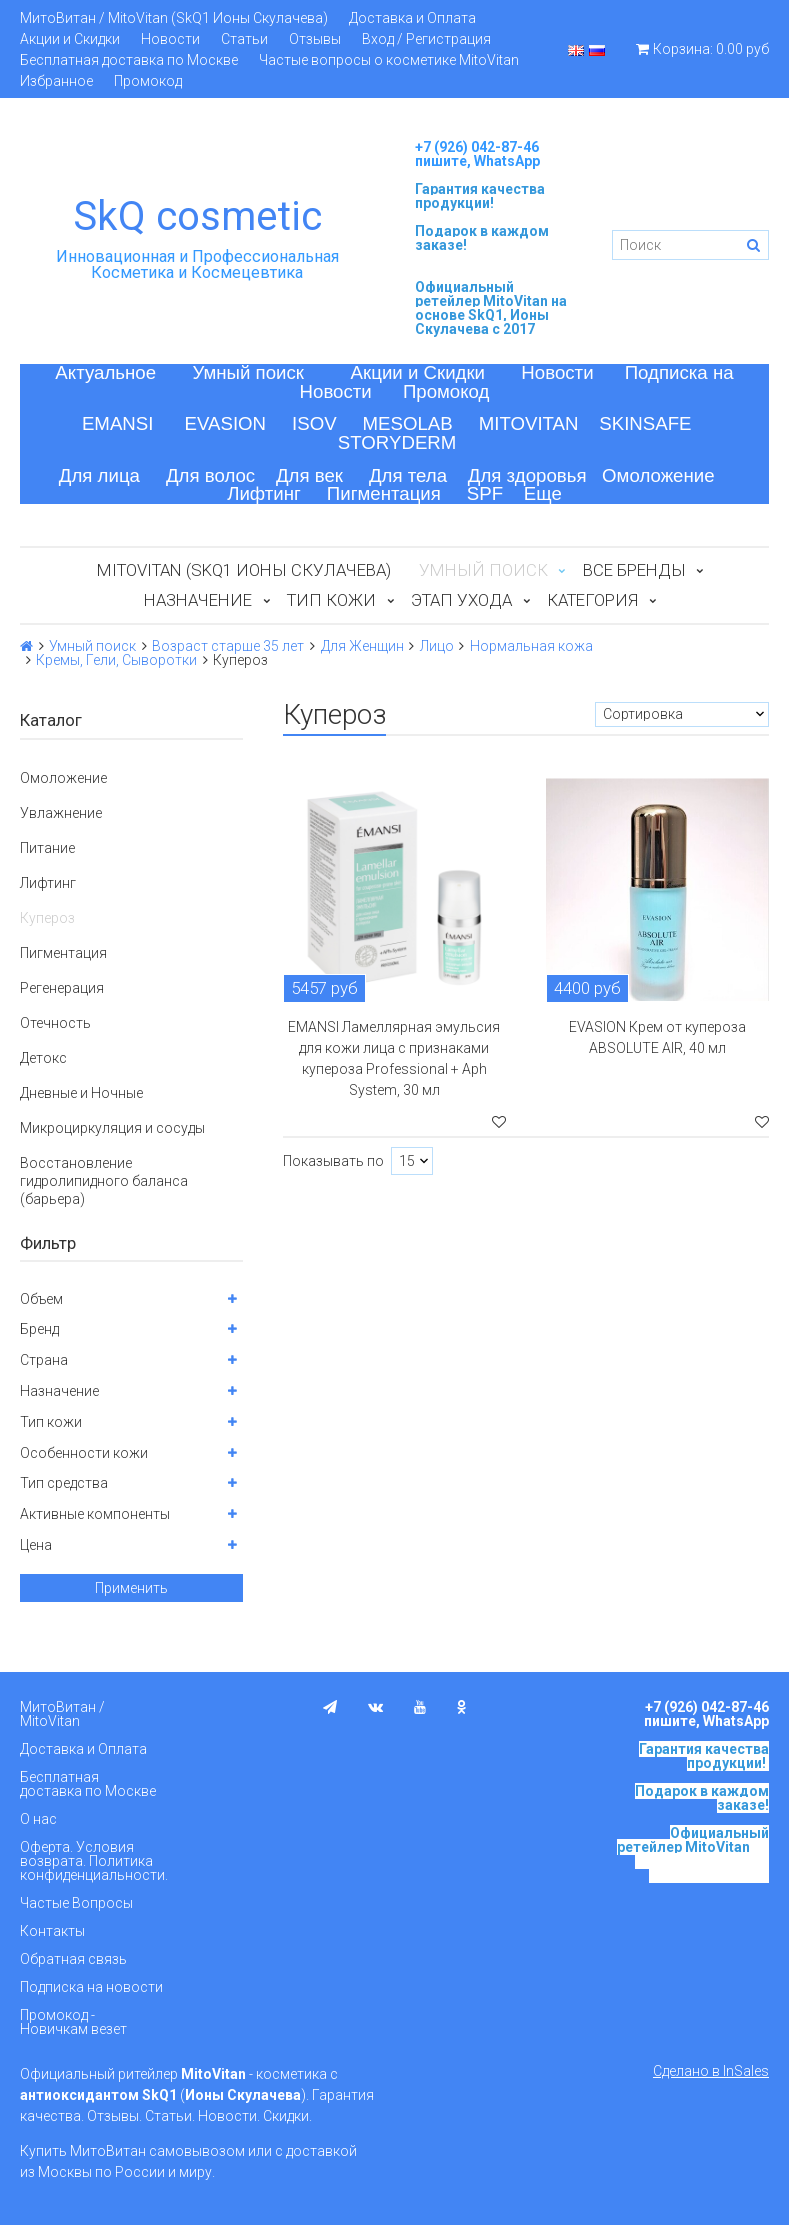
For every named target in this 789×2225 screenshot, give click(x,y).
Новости (170, 39)
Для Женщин (362, 646)
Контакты (52, 1931)
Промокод (148, 81)
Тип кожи (331, 600)
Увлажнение (61, 813)
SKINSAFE (645, 423)
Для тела (408, 475)
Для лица (99, 475)
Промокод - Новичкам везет (73, 2022)
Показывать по (333, 1161)
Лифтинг (264, 493)
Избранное (56, 81)
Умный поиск (248, 372)
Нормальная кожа (531, 646)
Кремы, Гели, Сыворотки (116, 660)
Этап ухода (461, 600)
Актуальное (105, 372)
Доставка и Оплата (412, 18)
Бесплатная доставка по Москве (129, 60)
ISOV (314, 423)
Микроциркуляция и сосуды (112, 1128)
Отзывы (315, 39)
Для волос (210, 475)
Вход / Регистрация (426, 39)
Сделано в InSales (711, 2071)
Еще (543, 493)
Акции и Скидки (70, 39)
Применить (131, 1588)
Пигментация (384, 493)
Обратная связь (73, 1959)
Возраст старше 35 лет (228, 646)
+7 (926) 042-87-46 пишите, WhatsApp (477, 154)
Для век (309, 475)
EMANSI (118, 423)
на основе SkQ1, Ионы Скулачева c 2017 (491, 315)
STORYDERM (397, 442)
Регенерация (62, 988)
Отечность (55, 1023)
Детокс (43, 1058)
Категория (592, 600)
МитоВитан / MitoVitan (62, 1714)
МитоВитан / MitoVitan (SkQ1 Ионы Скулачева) (174, 18)
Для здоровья (527, 475)
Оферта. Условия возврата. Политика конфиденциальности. (94, 1861)
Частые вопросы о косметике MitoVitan (389, 60)
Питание (47, 848)
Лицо (437, 646)
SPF (485, 493)
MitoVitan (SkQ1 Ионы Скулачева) (244, 570)
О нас (38, 1819)
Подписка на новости (91, 1987)
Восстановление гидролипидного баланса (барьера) (104, 1181)
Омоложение (658, 475)
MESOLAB (408, 423)
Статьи (244, 39)
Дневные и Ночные (81, 1093)
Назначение (198, 600)
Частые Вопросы (76, 1903)
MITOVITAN (529, 423)
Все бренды (634, 570)
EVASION (226, 423)
